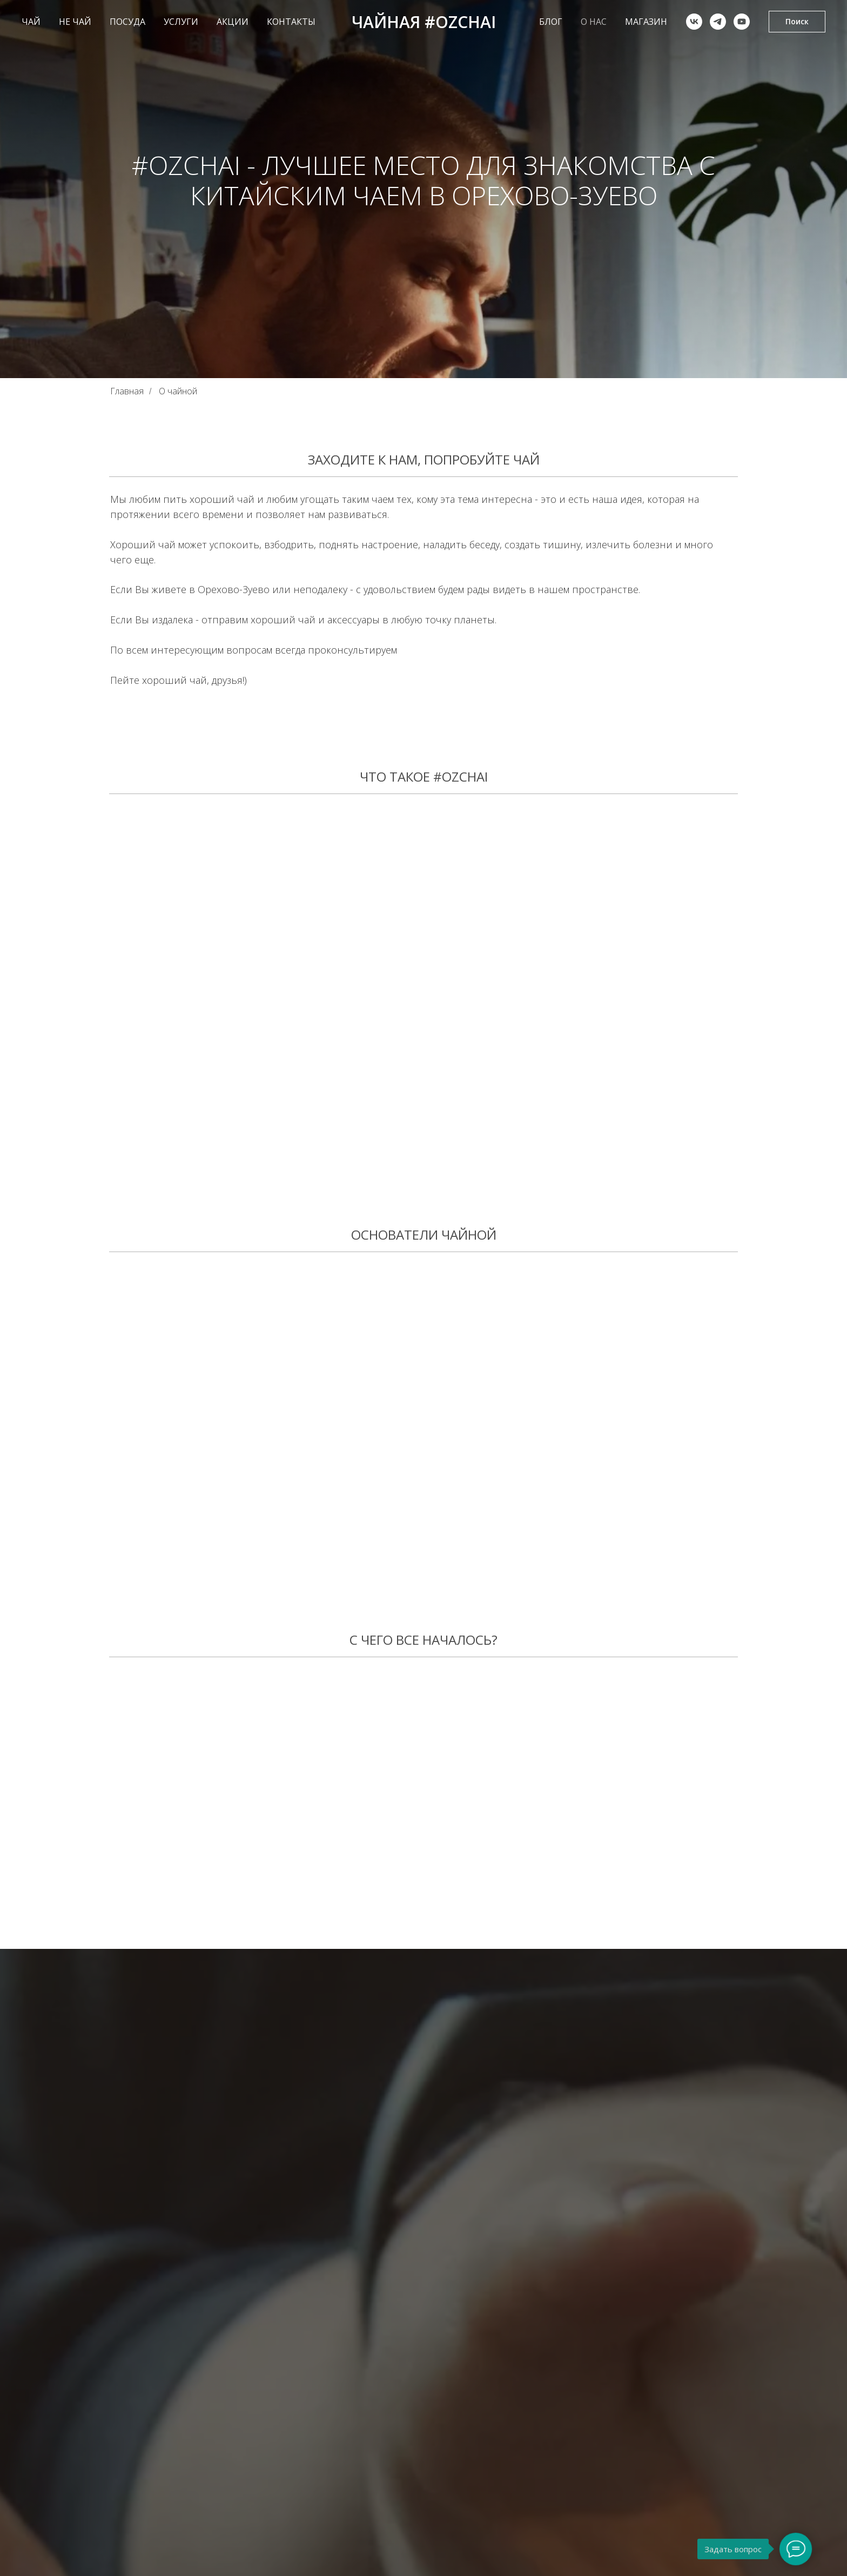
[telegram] (718, 22)
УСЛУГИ (181, 22)
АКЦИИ (232, 22)
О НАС (594, 22)
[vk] (694, 22)
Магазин (646, 22)
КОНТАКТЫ (291, 22)
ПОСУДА (127, 22)
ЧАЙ (31, 22)
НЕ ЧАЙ (75, 22)
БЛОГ (550, 22)
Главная (127, 391)
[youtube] (742, 22)
